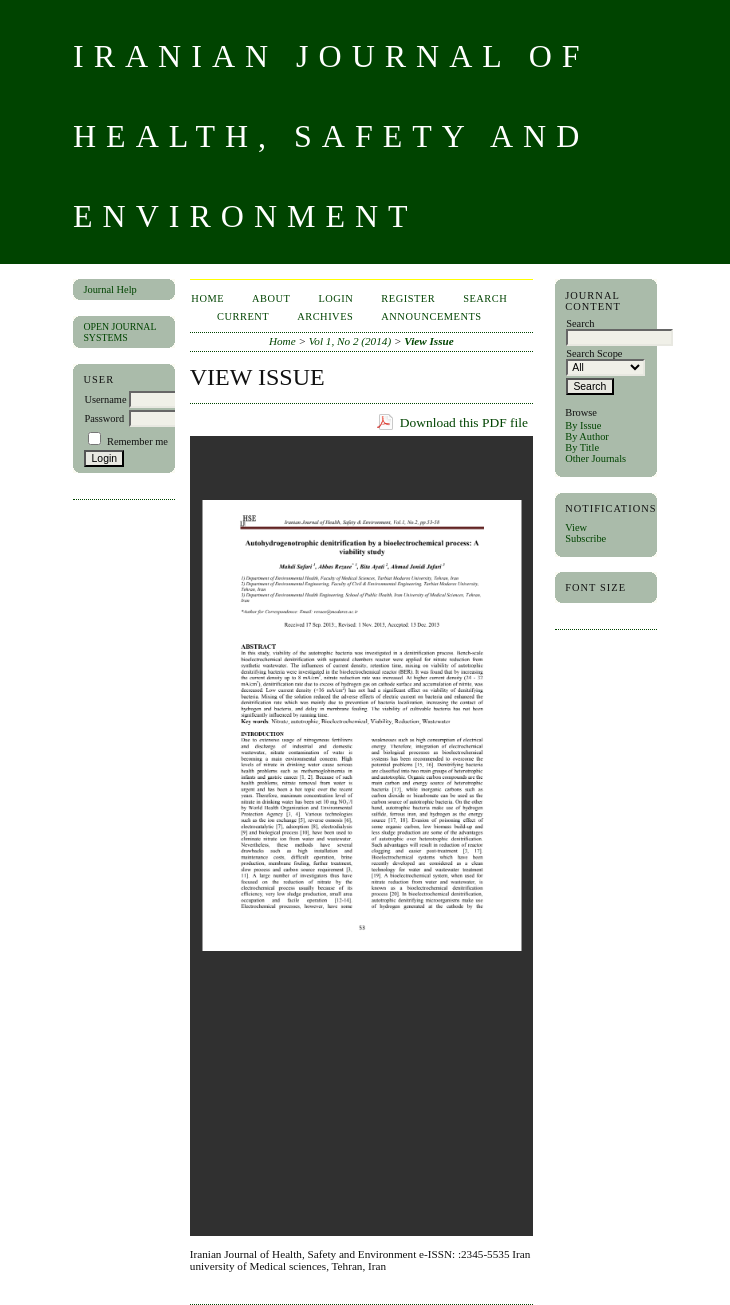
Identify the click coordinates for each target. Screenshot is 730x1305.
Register (408, 298)
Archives (325, 316)
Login (335, 298)
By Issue (583, 425)
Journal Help (109, 289)
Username (105, 399)
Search (485, 298)
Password (104, 418)
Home (207, 298)
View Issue (428, 341)
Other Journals (595, 458)
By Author (587, 436)
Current (243, 316)
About (271, 298)
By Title (582, 447)
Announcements (431, 316)
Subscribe (585, 538)
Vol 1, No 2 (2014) (350, 341)
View (576, 527)
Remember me (137, 441)
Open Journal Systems (119, 332)
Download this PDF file (464, 422)
